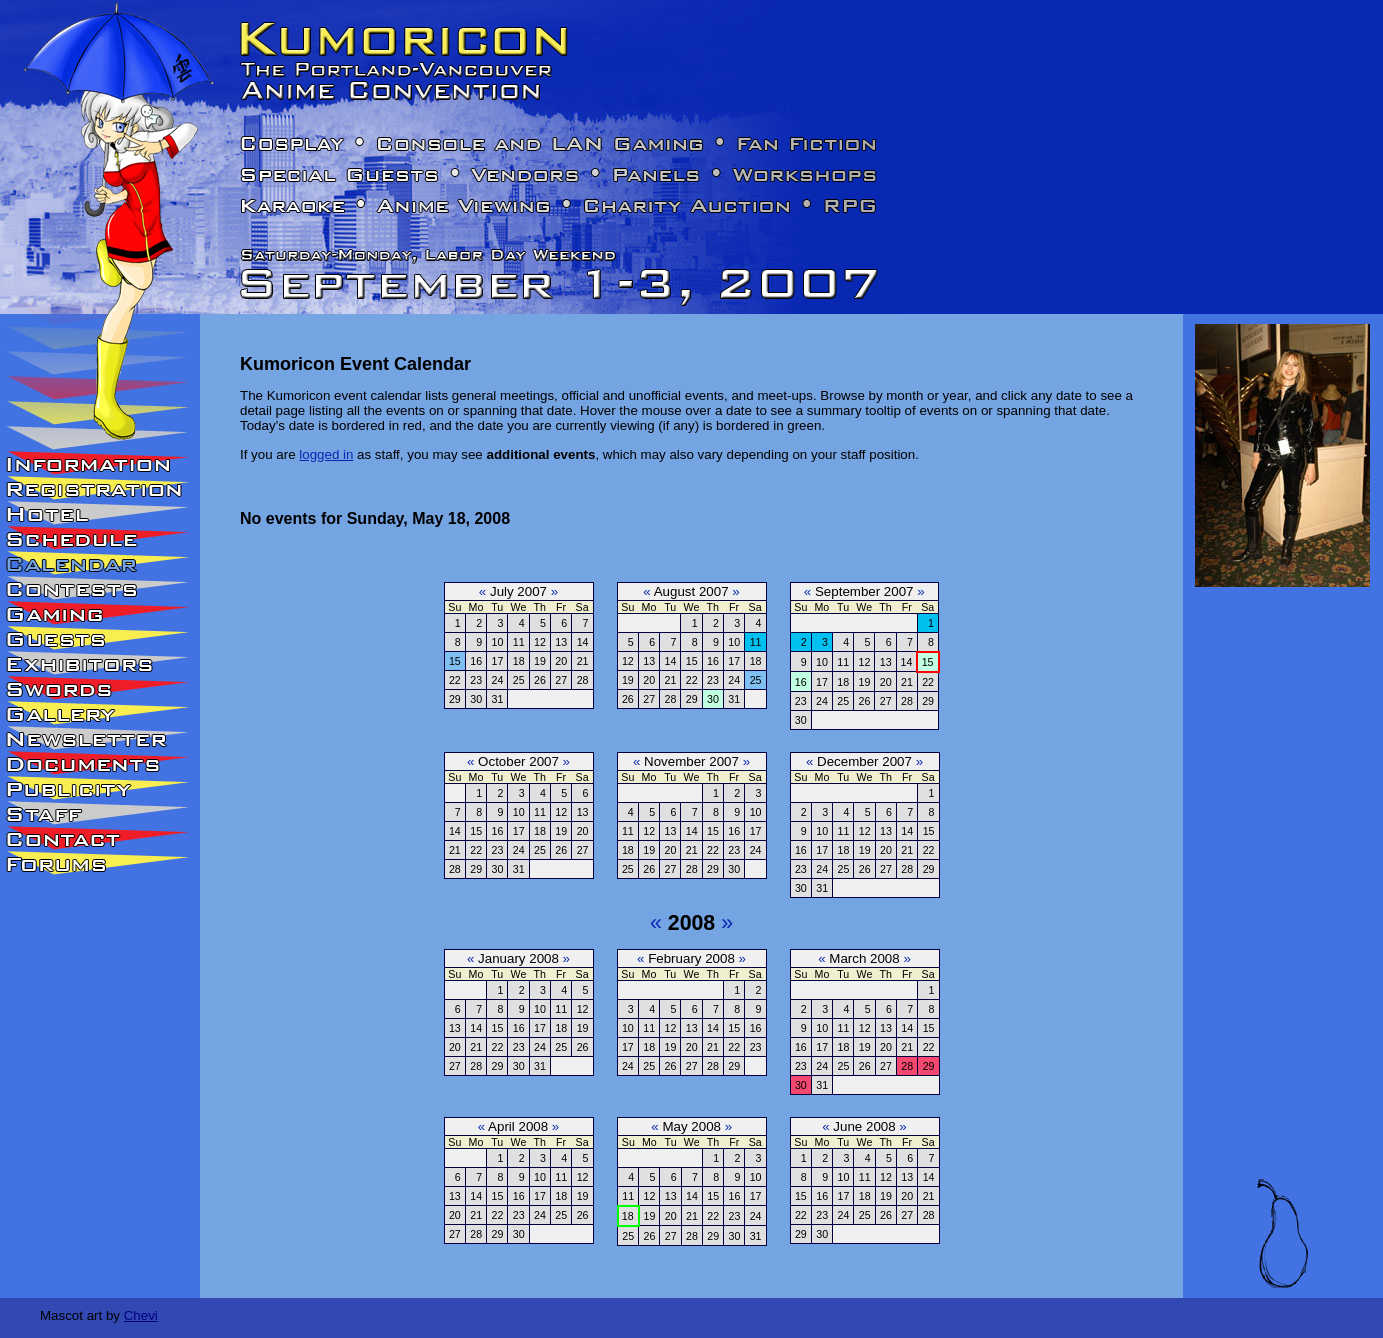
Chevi (141, 1315)
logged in (326, 454)
